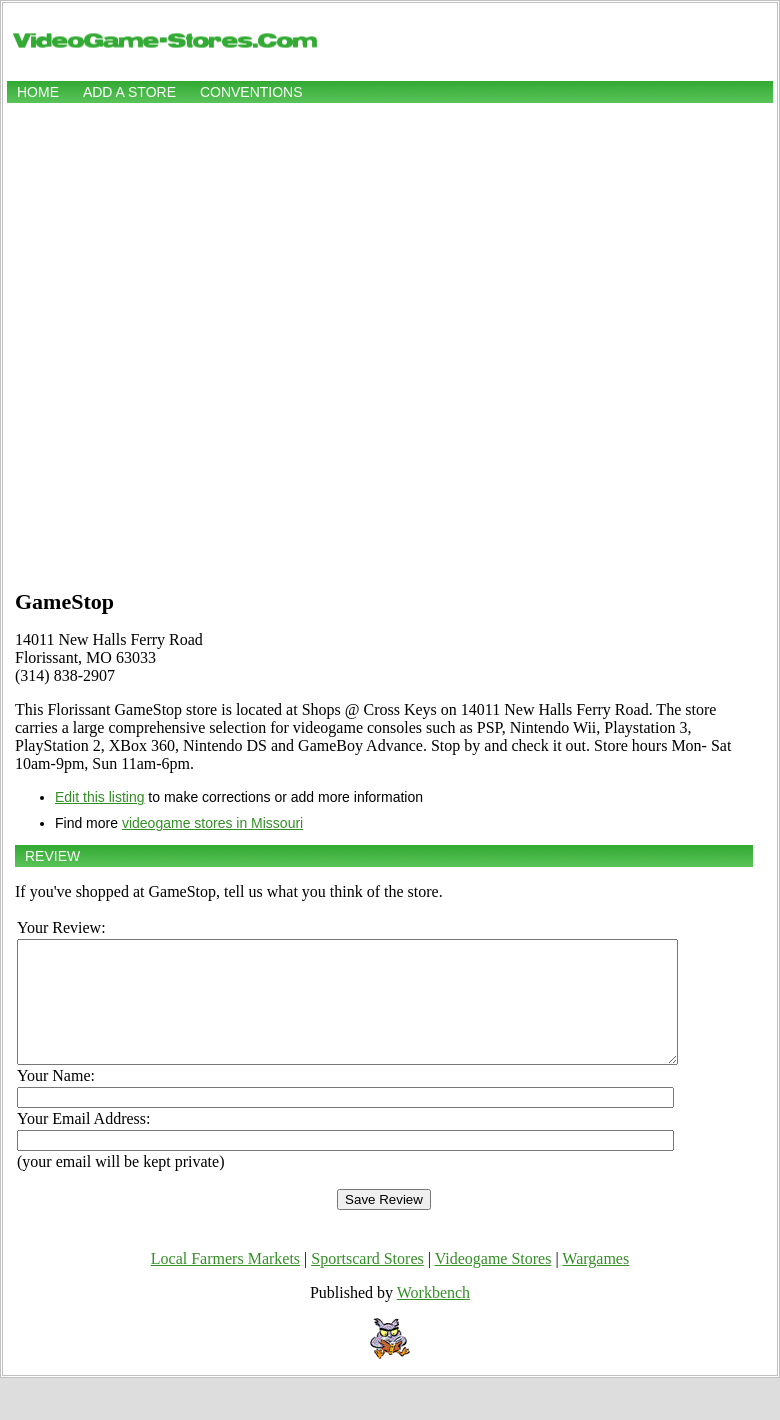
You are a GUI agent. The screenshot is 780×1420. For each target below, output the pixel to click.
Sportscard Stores (367, 1282)
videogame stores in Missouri (212, 823)
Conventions (251, 92)
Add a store (129, 92)
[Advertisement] (227, 344)
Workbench (433, 1316)
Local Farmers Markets (225, 1282)
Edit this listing (99, 797)
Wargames (595, 1282)
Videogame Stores (493, 1282)
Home (38, 92)
